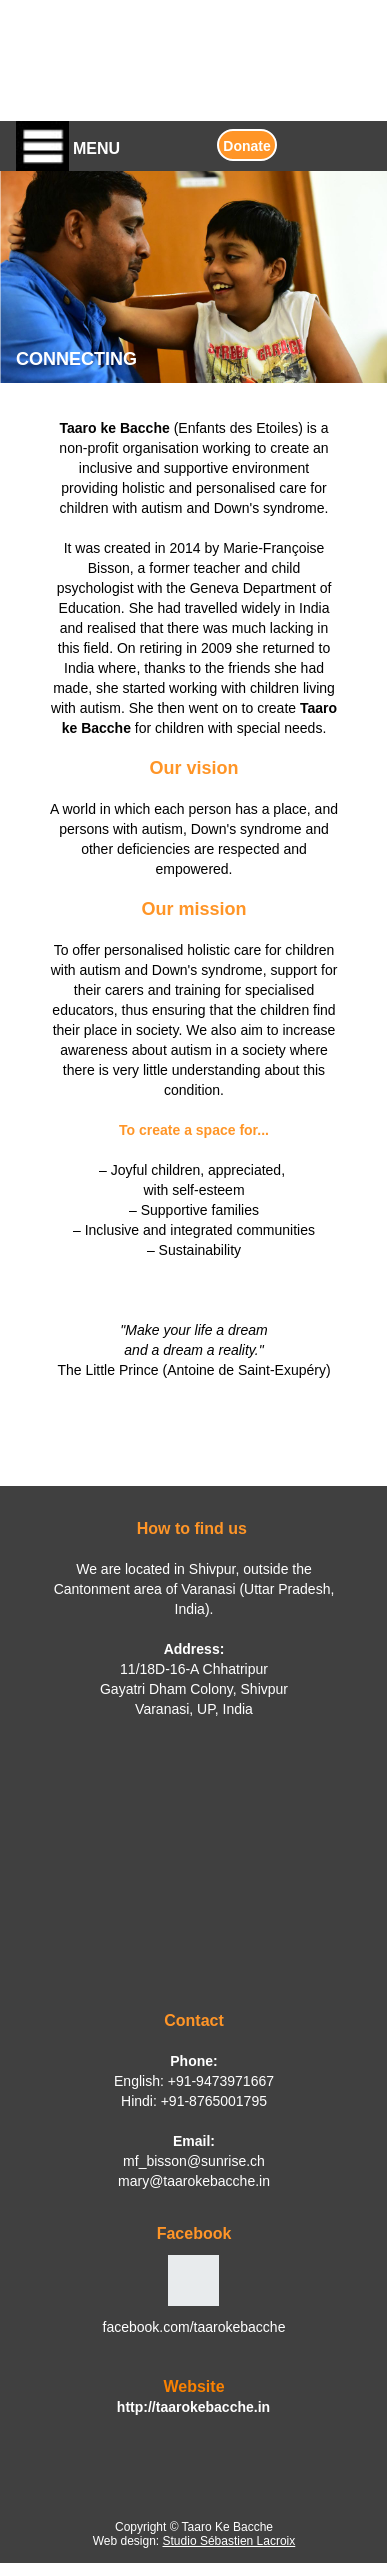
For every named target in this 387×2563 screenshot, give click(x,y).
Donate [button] (246, 146)
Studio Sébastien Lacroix (229, 2541)
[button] (113, 146)
